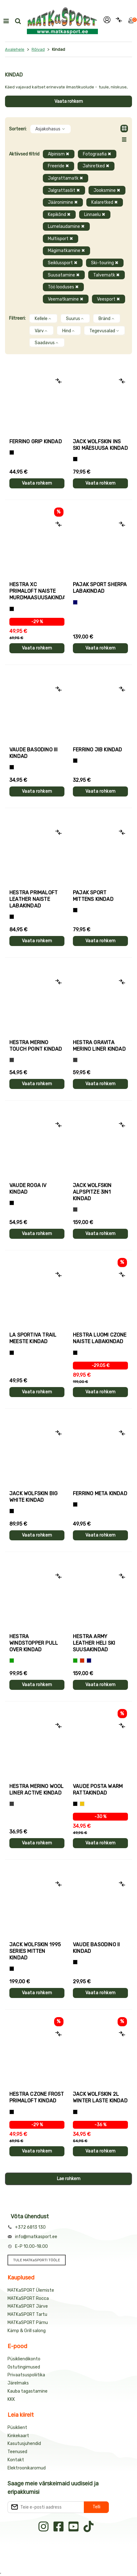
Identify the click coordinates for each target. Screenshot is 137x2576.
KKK (11, 2399)
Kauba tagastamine (28, 2391)
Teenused (17, 2451)
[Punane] (82, 1660)
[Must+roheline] (11, 1352)
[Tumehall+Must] (11, 452)
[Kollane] (82, 1803)
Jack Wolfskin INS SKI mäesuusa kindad (100, 445)
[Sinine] (75, 602)
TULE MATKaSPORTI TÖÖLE (36, 2260)
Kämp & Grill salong (27, 2330)
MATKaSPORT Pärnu (28, 2322)
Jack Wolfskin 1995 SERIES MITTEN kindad (35, 1951)
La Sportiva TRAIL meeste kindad (32, 1338)
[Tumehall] (11, 1803)
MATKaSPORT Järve (28, 2306)
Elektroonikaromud (27, 2468)
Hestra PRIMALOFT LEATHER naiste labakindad (33, 899)
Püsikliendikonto (24, 2359)
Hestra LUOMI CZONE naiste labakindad (100, 1338)
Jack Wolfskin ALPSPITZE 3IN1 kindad (92, 1191)
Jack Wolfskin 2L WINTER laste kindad (100, 2097)
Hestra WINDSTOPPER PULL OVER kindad (33, 1643)
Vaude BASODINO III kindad (33, 753)
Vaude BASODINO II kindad (96, 1948)
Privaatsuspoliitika (26, 2375)
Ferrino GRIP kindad (35, 441)
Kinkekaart (18, 2435)
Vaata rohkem (68, 101)
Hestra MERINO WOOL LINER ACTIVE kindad (36, 1789)
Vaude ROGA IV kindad (28, 1188)
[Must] (75, 459)
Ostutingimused (24, 2367)
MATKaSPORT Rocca (28, 2298)
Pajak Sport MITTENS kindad (93, 896)
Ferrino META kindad (100, 1493)
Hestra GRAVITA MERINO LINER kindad (99, 1045)
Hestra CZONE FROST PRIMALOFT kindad (36, 2097)
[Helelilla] (11, 609)
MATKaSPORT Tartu (27, 2314)
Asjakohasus (50, 129)
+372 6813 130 (30, 2227)
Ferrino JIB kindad (97, 750)
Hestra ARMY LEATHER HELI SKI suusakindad (94, 1643)
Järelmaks (18, 2383)
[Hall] (11, 1060)
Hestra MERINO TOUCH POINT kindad (35, 1045)
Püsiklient (17, 2427)
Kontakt (16, 2460)
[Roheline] (11, 1660)
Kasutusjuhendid (24, 2443)
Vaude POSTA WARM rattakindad (98, 1789)
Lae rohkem (68, 2178)
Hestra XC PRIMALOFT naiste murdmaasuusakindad (36, 591)
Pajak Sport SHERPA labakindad (100, 587)
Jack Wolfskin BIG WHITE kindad (33, 1496)
